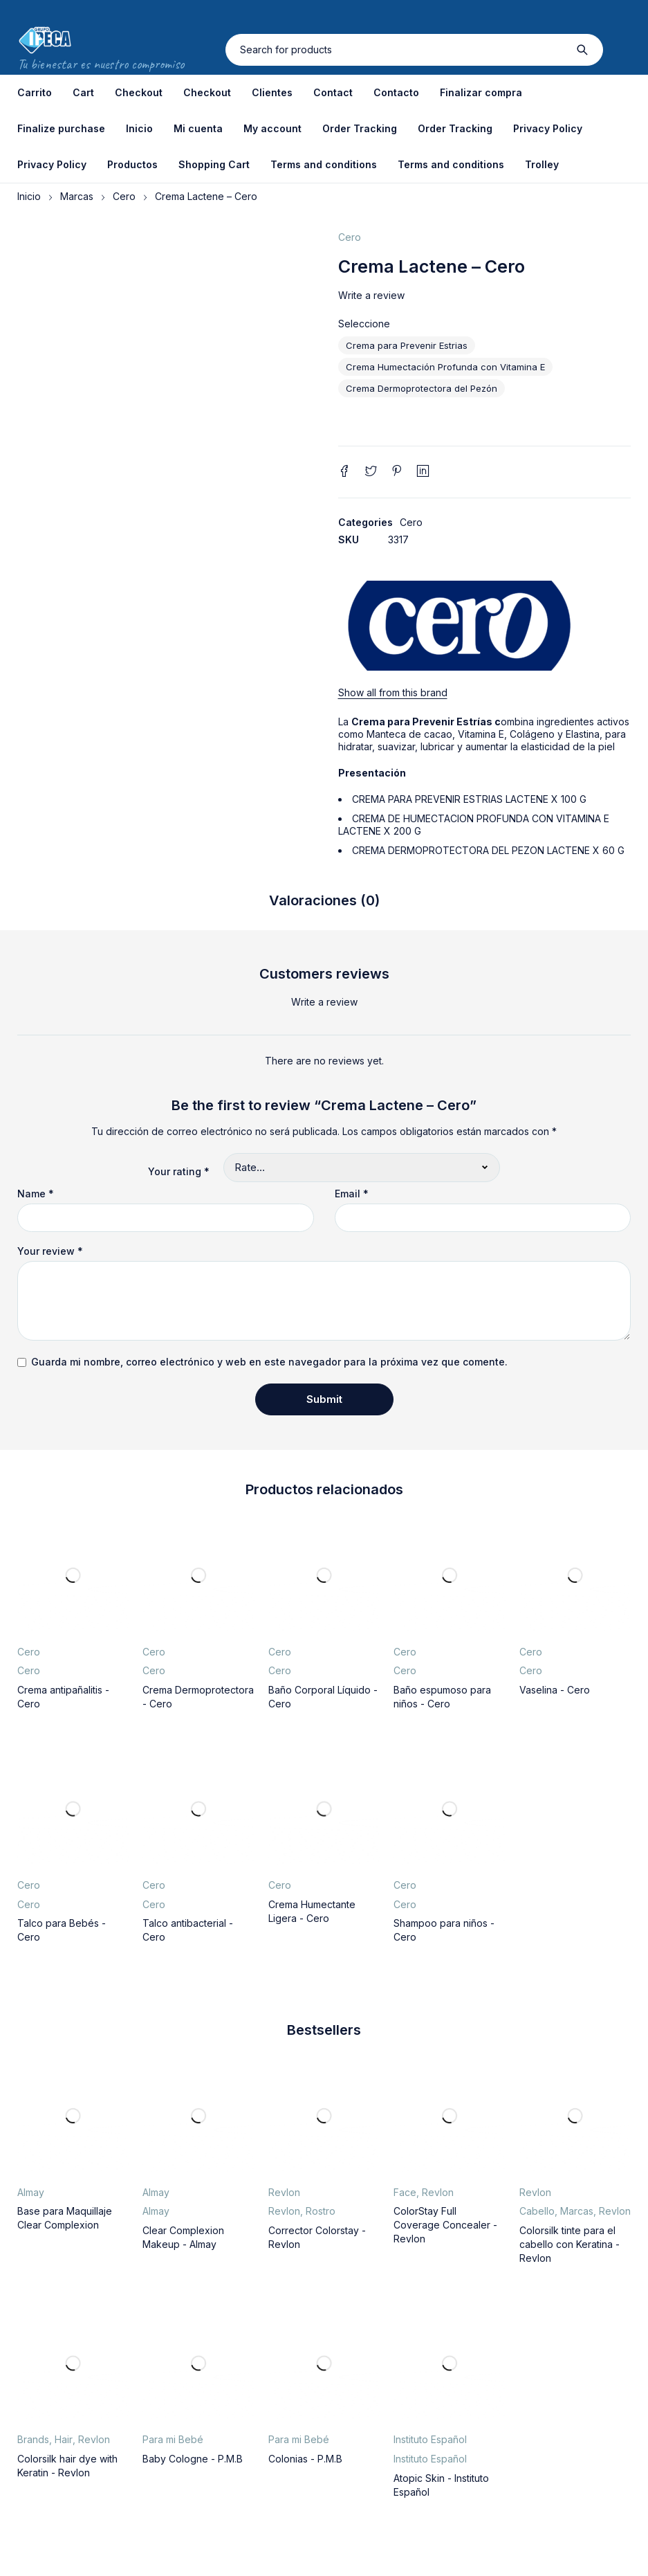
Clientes (272, 92)
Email (352, 1193)
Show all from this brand (392, 692)
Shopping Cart (214, 164)
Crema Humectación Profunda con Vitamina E (445, 366)
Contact (333, 92)
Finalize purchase (61, 128)
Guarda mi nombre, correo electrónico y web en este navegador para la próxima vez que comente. (269, 1362)
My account (272, 128)
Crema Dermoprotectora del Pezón (421, 388)
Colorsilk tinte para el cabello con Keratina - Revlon (569, 2244)
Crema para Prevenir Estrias (407, 345)
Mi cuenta (198, 128)
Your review (50, 1251)
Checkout (139, 92)
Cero (124, 196)
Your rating (179, 1171)
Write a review (371, 295)
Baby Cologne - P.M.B (192, 2459)
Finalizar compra (481, 92)
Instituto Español (430, 2439)
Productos (132, 164)
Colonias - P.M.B (305, 2459)
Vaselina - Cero (554, 1690)
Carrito (34, 92)
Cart (83, 92)
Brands (33, 2439)
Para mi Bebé (172, 2439)
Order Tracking (359, 128)
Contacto (396, 92)
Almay (30, 2192)
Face (405, 2192)
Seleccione (364, 323)
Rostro (320, 2211)
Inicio (139, 128)
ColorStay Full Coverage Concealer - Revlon (445, 2224)
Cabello (537, 2211)
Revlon (284, 2192)
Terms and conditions (323, 164)
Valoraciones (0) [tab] (324, 900)
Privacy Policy (547, 128)
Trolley (542, 164)
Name (35, 1193)
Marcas (76, 196)
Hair (64, 2439)
